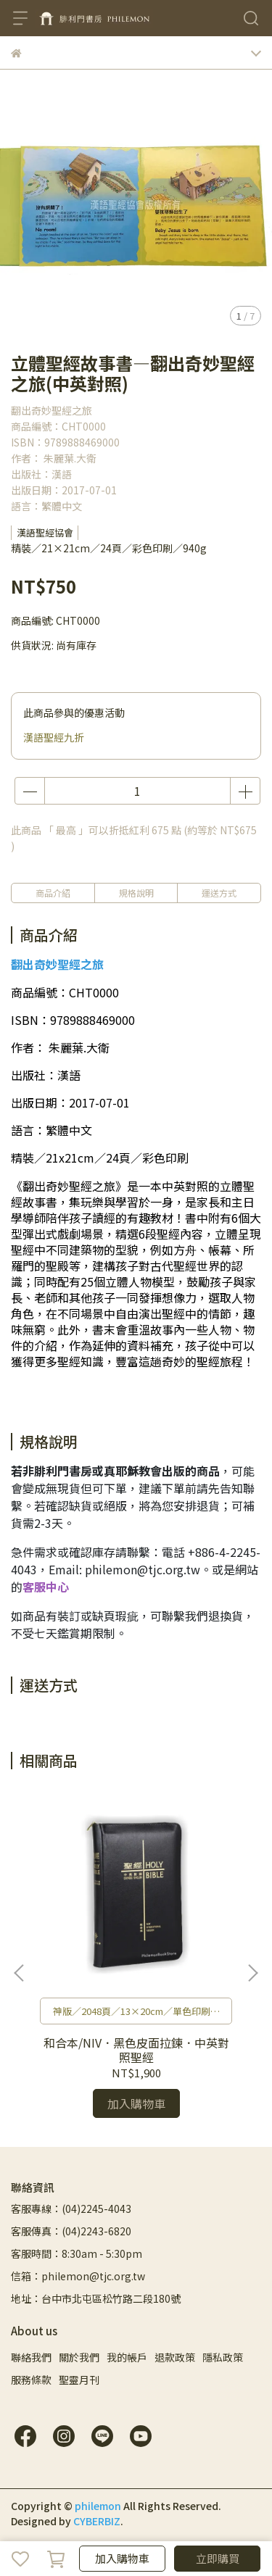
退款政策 (174, 2357)
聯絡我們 (31, 2357)
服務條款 (31, 2379)
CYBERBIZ (96, 2521)
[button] (252, 1973)
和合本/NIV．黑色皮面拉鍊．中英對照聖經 (136, 2049)
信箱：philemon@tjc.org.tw (78, 2276)
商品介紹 (53, 892)
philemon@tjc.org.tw (142, 1569)
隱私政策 (222, 2357)
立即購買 (217, 2558)
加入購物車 (122, 2558)
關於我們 (79, 2357)
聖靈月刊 (79, 2379)
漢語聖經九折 (53, 737)
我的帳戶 (127, 2357)
